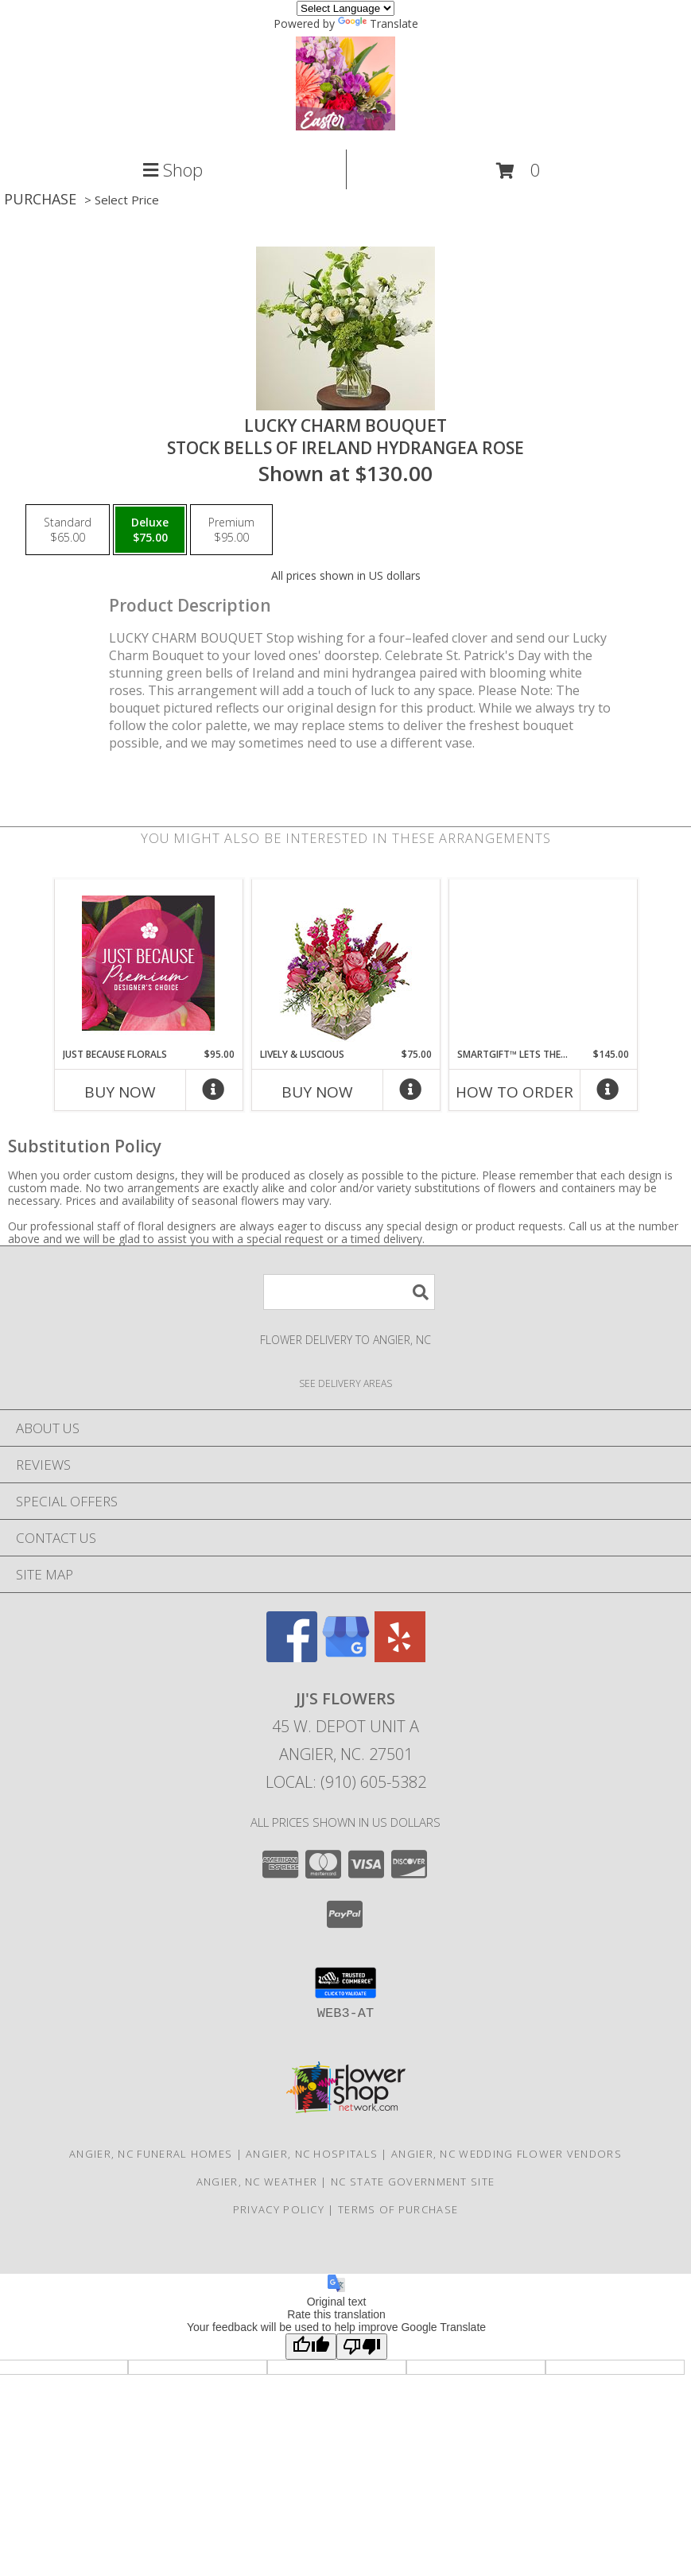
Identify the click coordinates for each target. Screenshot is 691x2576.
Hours (576, 2560)
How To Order (514, 1092)
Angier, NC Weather (256, 2181)
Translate (378, 23)
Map (345, 2560)
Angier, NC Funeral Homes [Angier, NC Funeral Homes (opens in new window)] (150, 2154)
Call (115, 2560)
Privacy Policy (278, 2209)
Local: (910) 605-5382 (346, 1782)
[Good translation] (310, 2346)
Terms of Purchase (398, 2209)
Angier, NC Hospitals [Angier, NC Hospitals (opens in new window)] (312, 2154)
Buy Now (120, 1092)
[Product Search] (349, 1292)
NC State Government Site (413, 2181)
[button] (518, 170)
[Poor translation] (361, 2346)
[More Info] (214, 1093)
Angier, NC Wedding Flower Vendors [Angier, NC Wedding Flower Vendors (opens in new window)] (506, 2154)
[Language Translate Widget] (345, 8)
